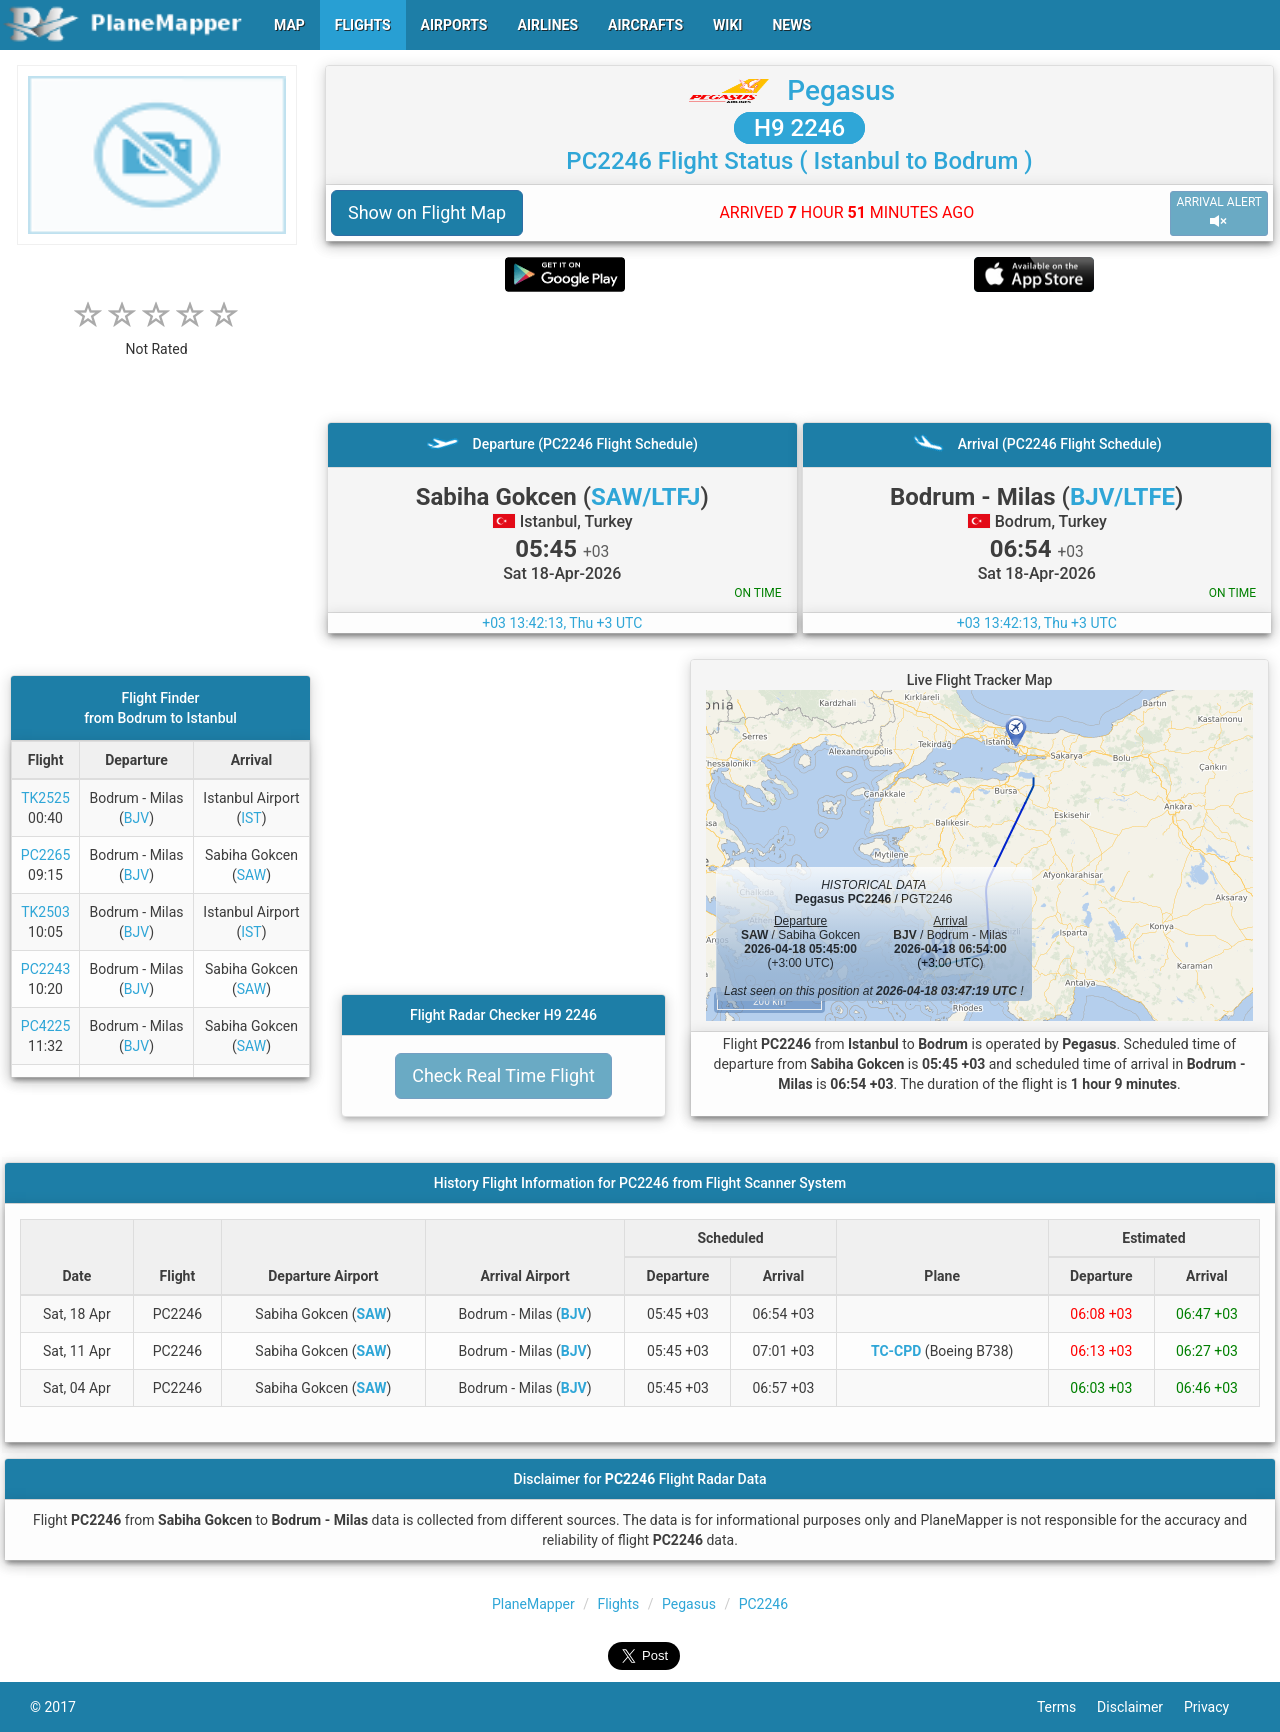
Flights (618, 1604)
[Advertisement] (799, 357)
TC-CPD (896, 1351)
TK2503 (45, 912)
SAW (252, 875)
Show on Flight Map (427, 212)
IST (251, 818)
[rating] (157, 338)
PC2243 (45, 969)
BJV (137, 818)
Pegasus (841, 90)
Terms (1067, 1707)
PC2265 (45, 855)
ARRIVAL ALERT (1219, 212)
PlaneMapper (533, 1604)
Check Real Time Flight (503, 1075)
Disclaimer (1140, 1707)
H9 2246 (799, 128)
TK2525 (45, 798)
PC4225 (45, 1026)
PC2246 (763, 1604)
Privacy (1217, 1707)
